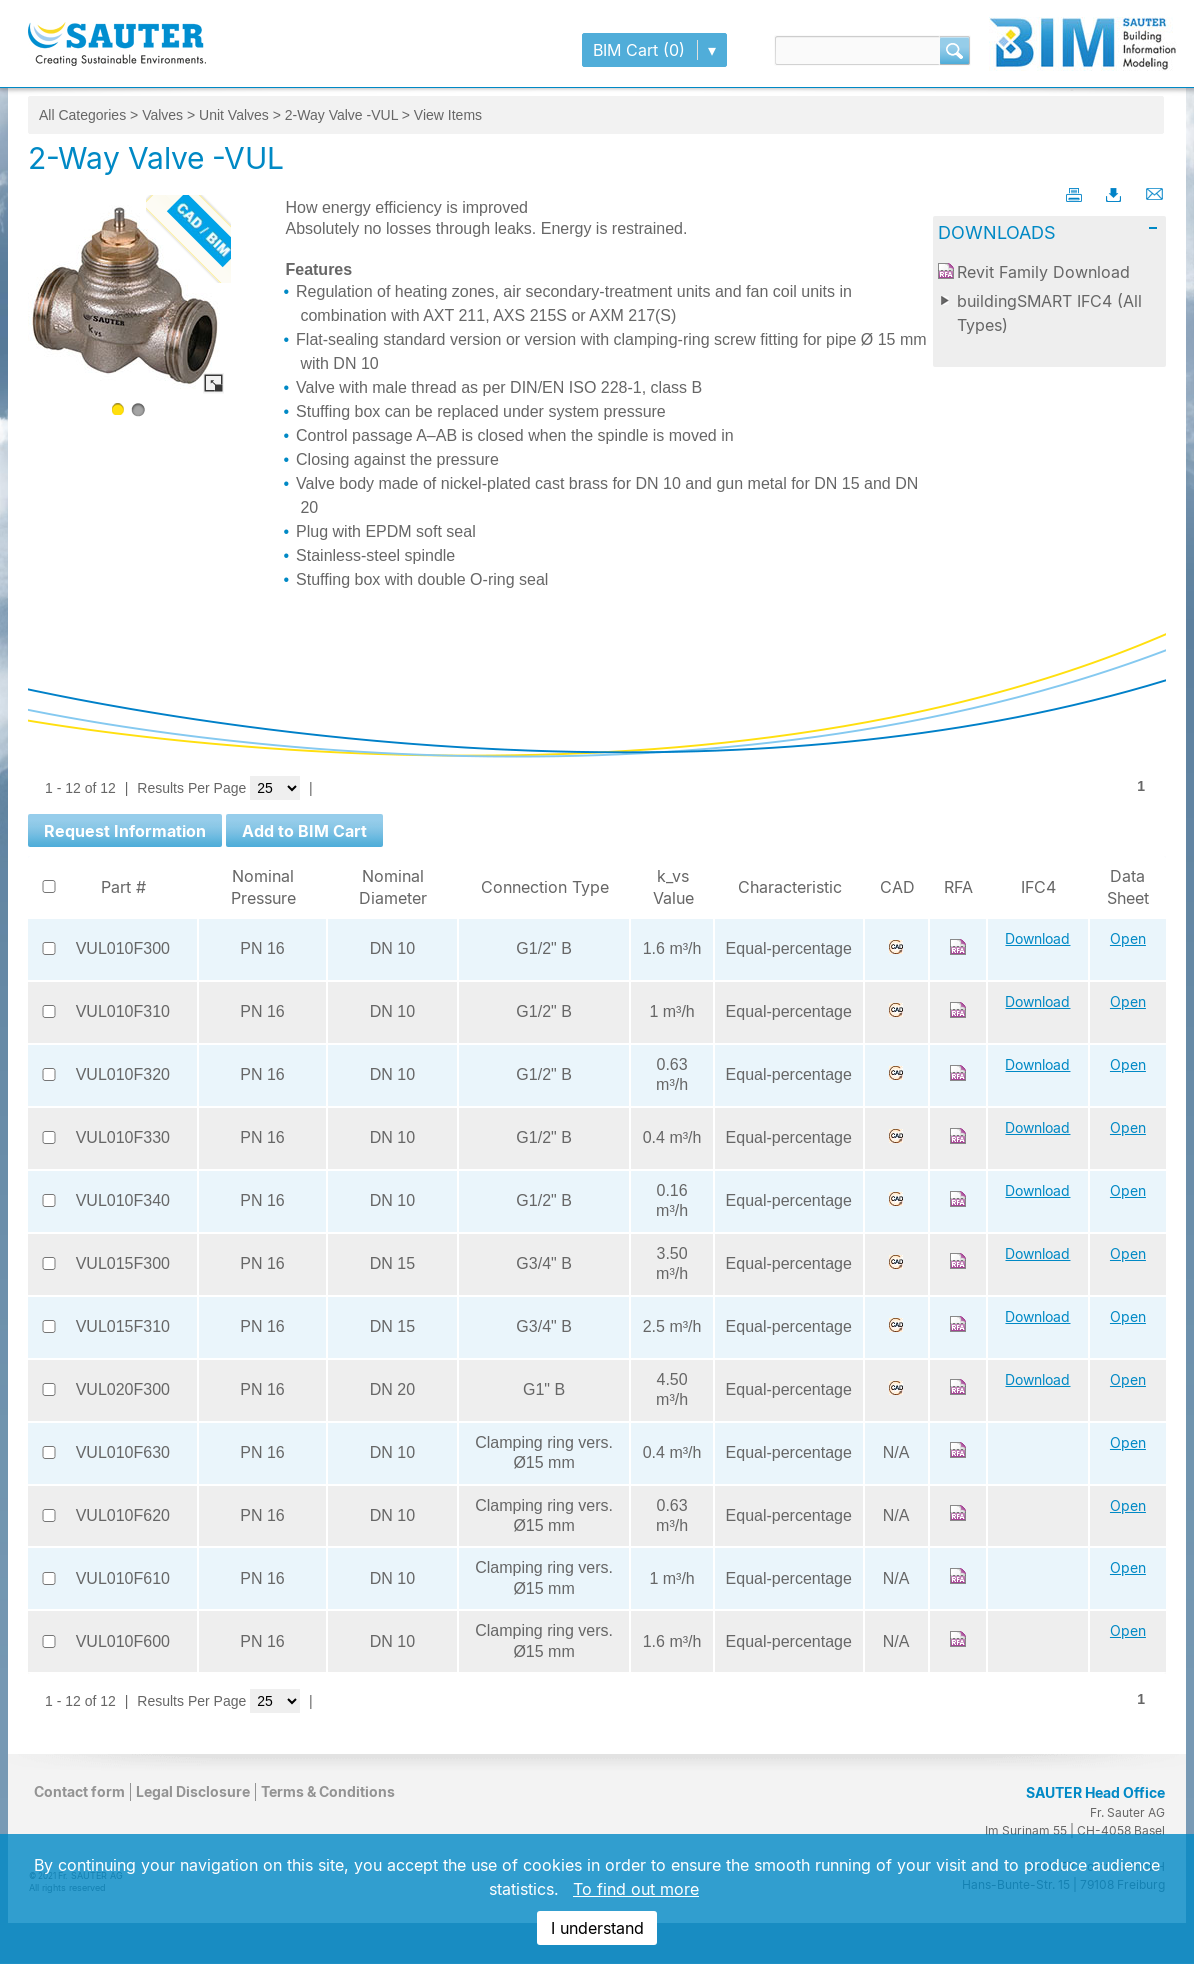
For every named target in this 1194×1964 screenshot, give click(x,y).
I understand (597, 1928)
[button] (125, 830)
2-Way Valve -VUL (341, 115)
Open (1128, 938)
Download (1037, 938)
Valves (162, 115)
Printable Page (1076, 193)
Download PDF (1116, 193)
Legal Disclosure (193, 1791)
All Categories (82, 115)
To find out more (636, 1889)
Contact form (79, 1791)
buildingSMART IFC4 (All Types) (1049, 313)
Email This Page (1156, 193)
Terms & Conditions (328, 1791)
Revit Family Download (1043, 272)
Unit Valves (234, 115)
